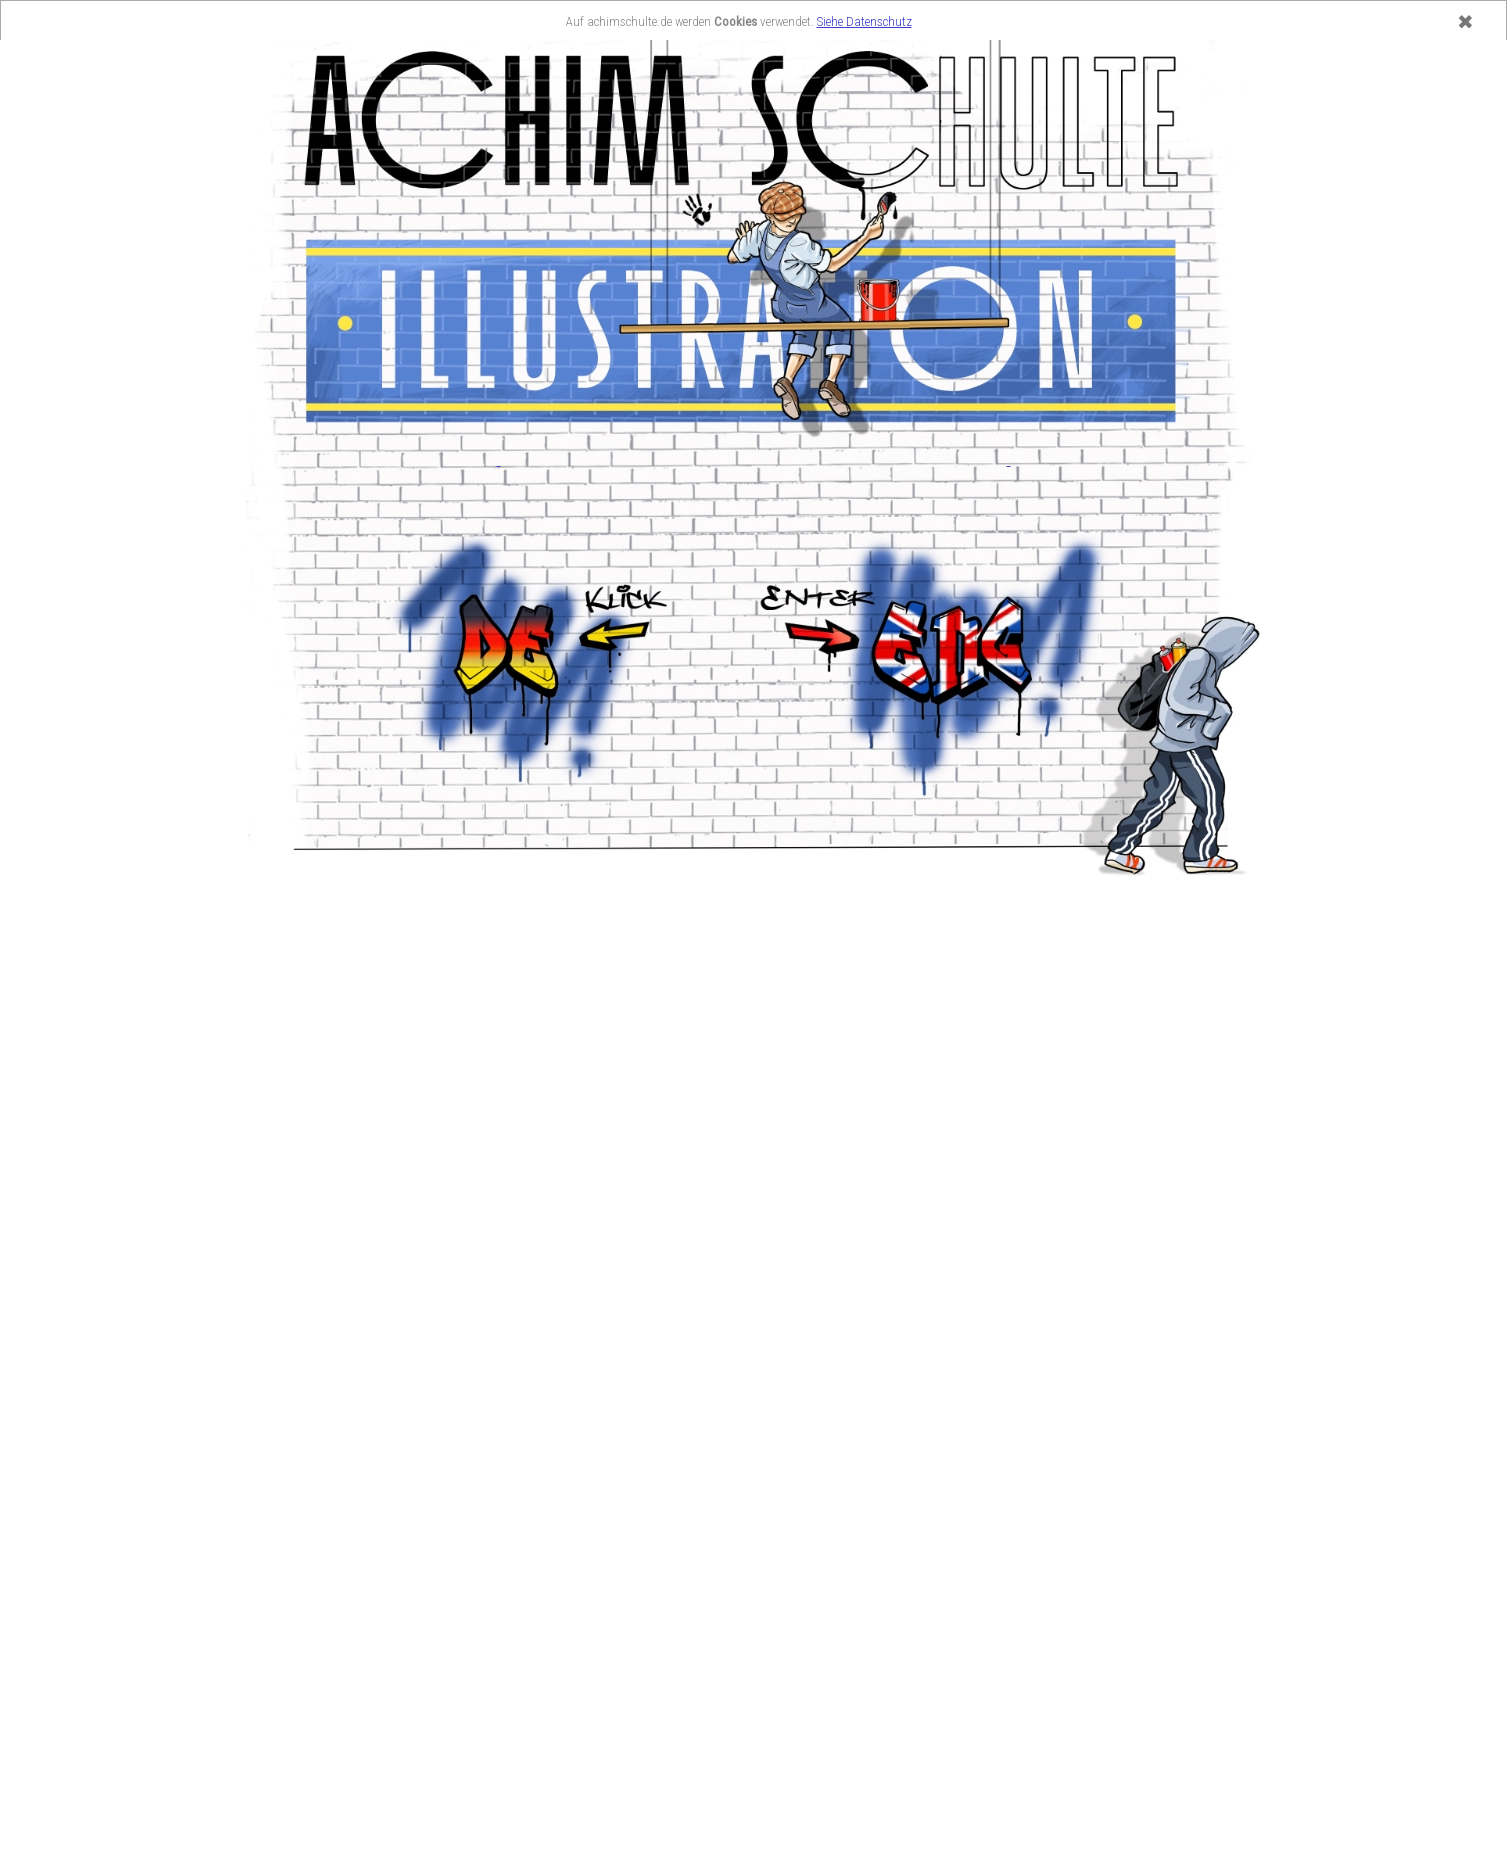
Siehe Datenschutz (864, 21)
